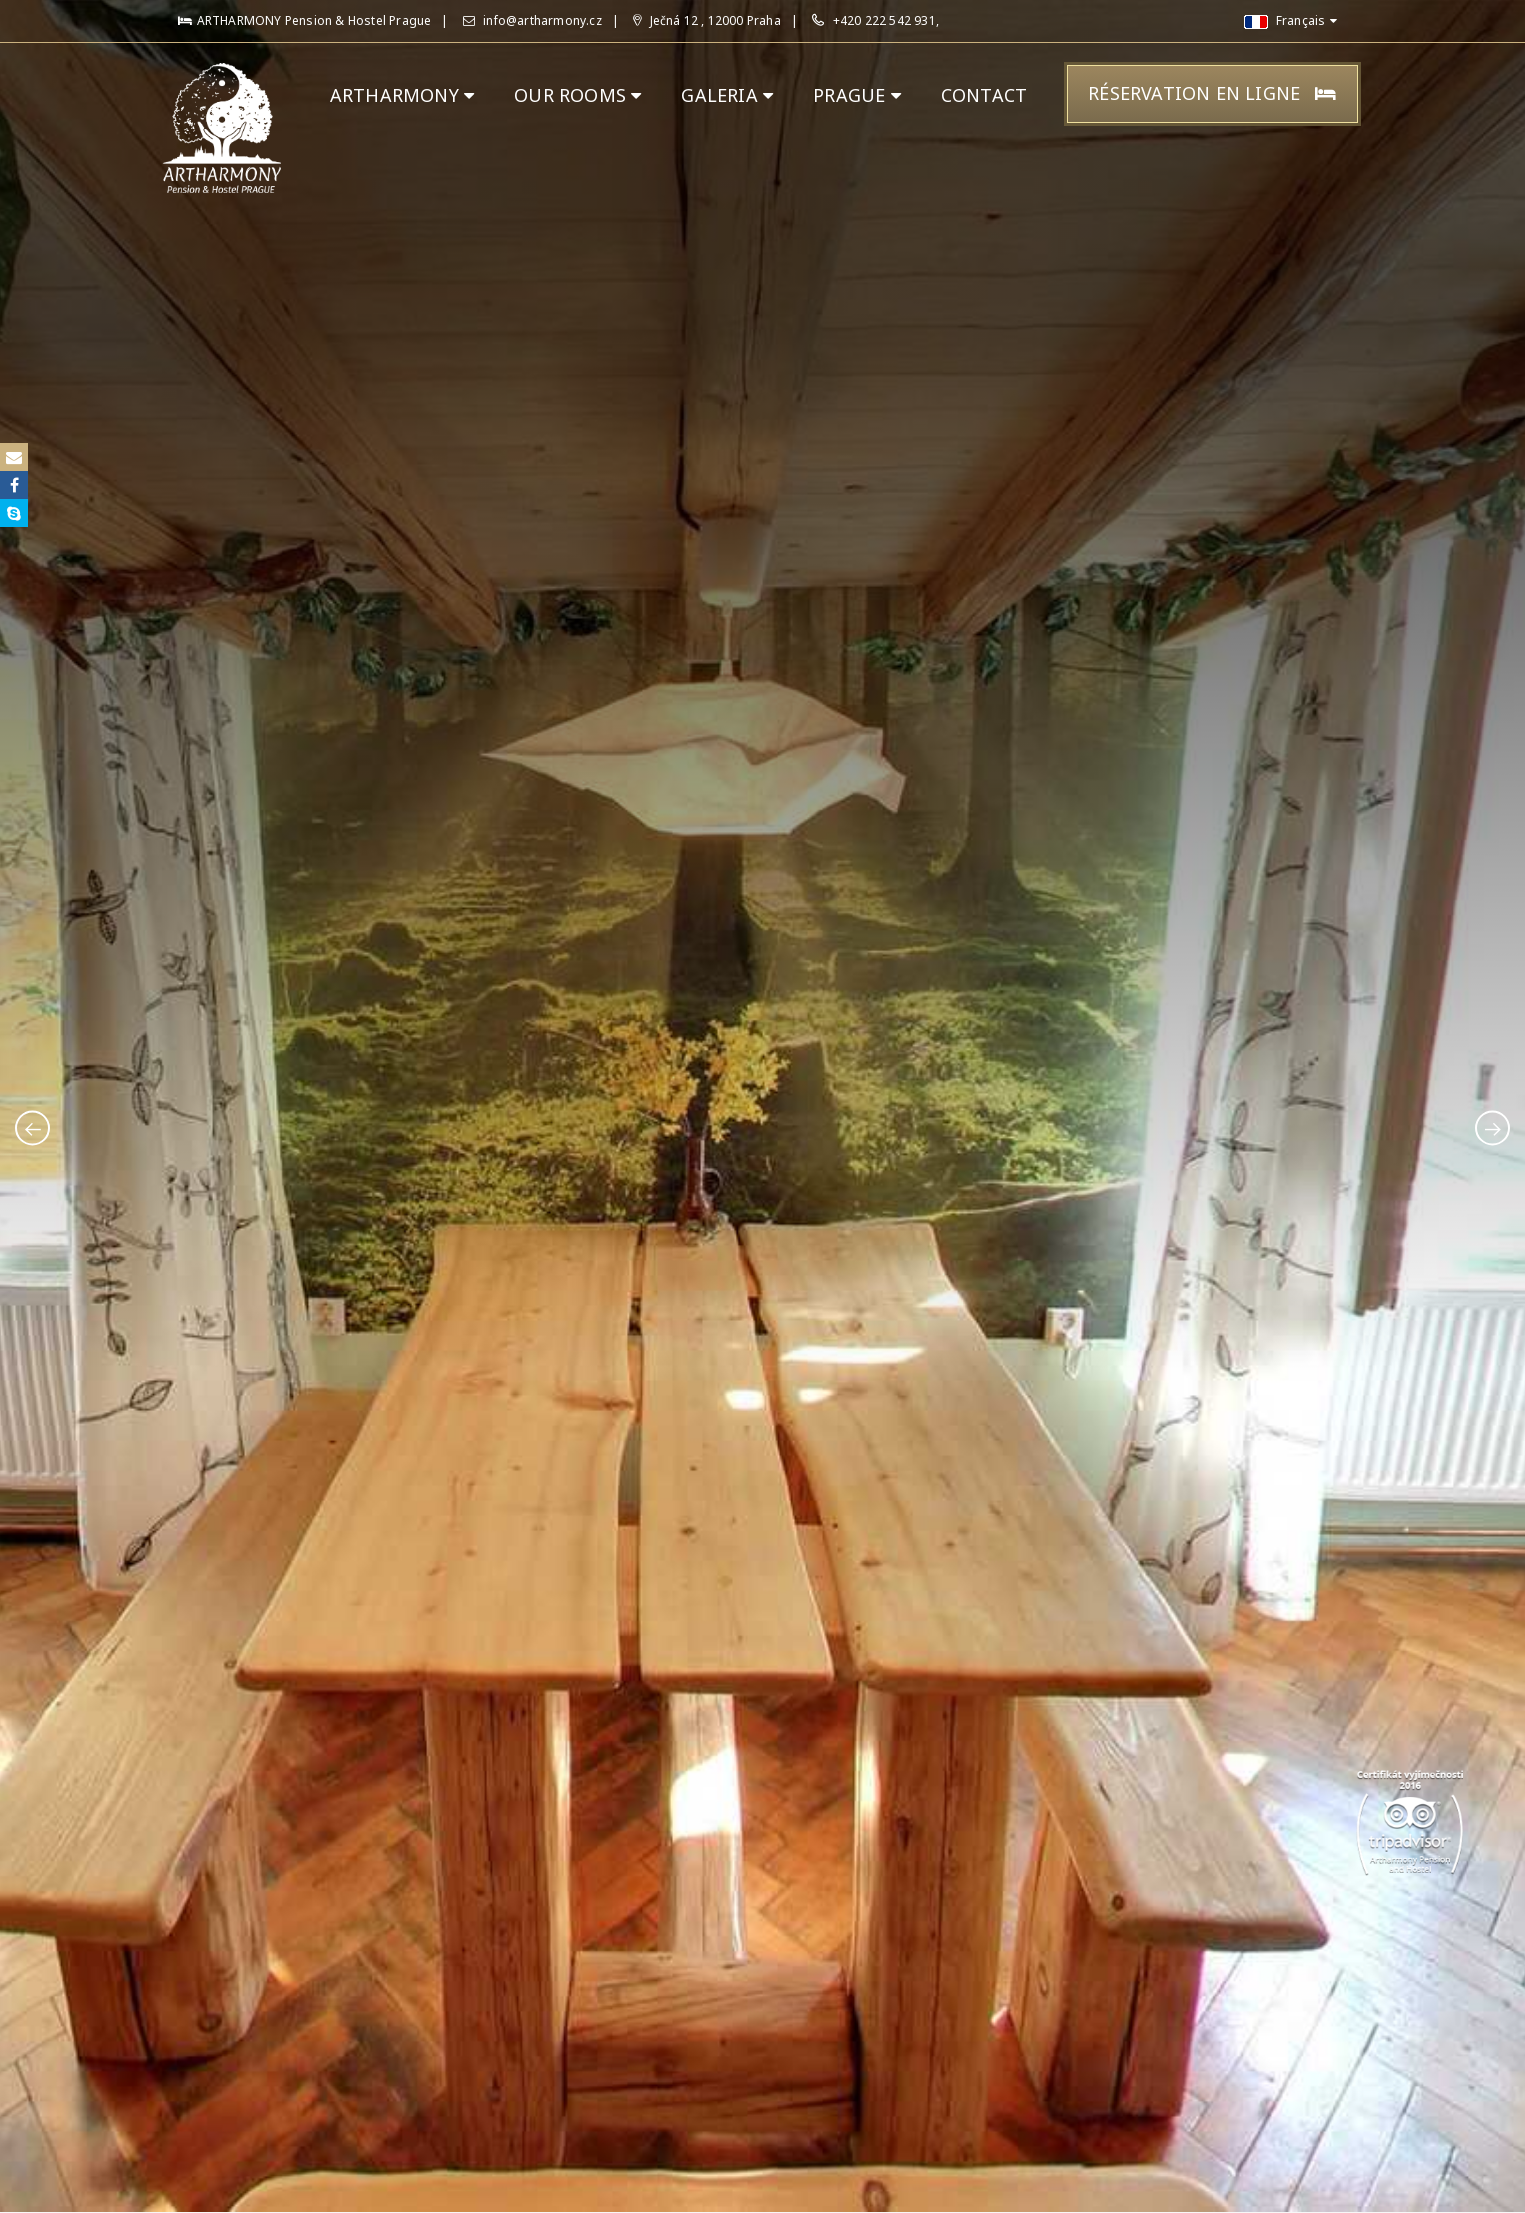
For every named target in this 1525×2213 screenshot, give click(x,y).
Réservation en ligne (1212, 93)
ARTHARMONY (402, 95)
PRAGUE (857, 95)
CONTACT (984, 95)
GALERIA (727, 95)
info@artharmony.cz (532, 20)
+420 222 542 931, (886, 20)
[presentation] (32, 1128)
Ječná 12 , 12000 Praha (707, 20)
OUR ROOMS (577, 95)
